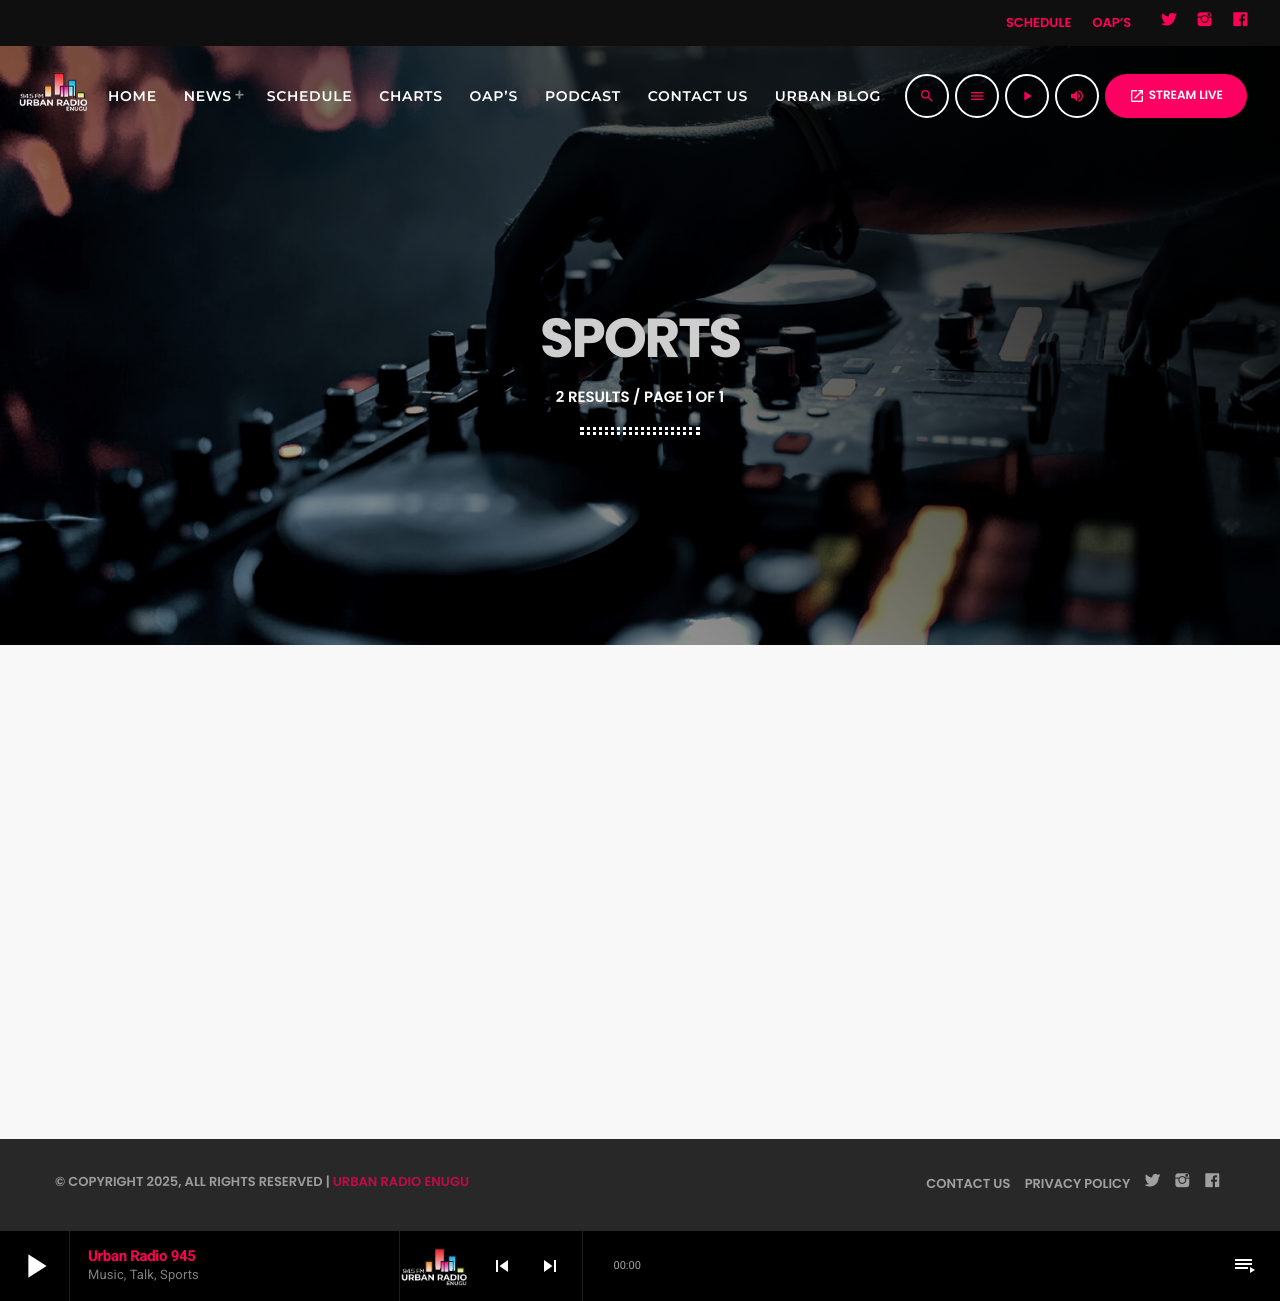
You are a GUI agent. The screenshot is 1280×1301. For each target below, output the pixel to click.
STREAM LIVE (1176, 95)
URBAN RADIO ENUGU (401, 1181)
